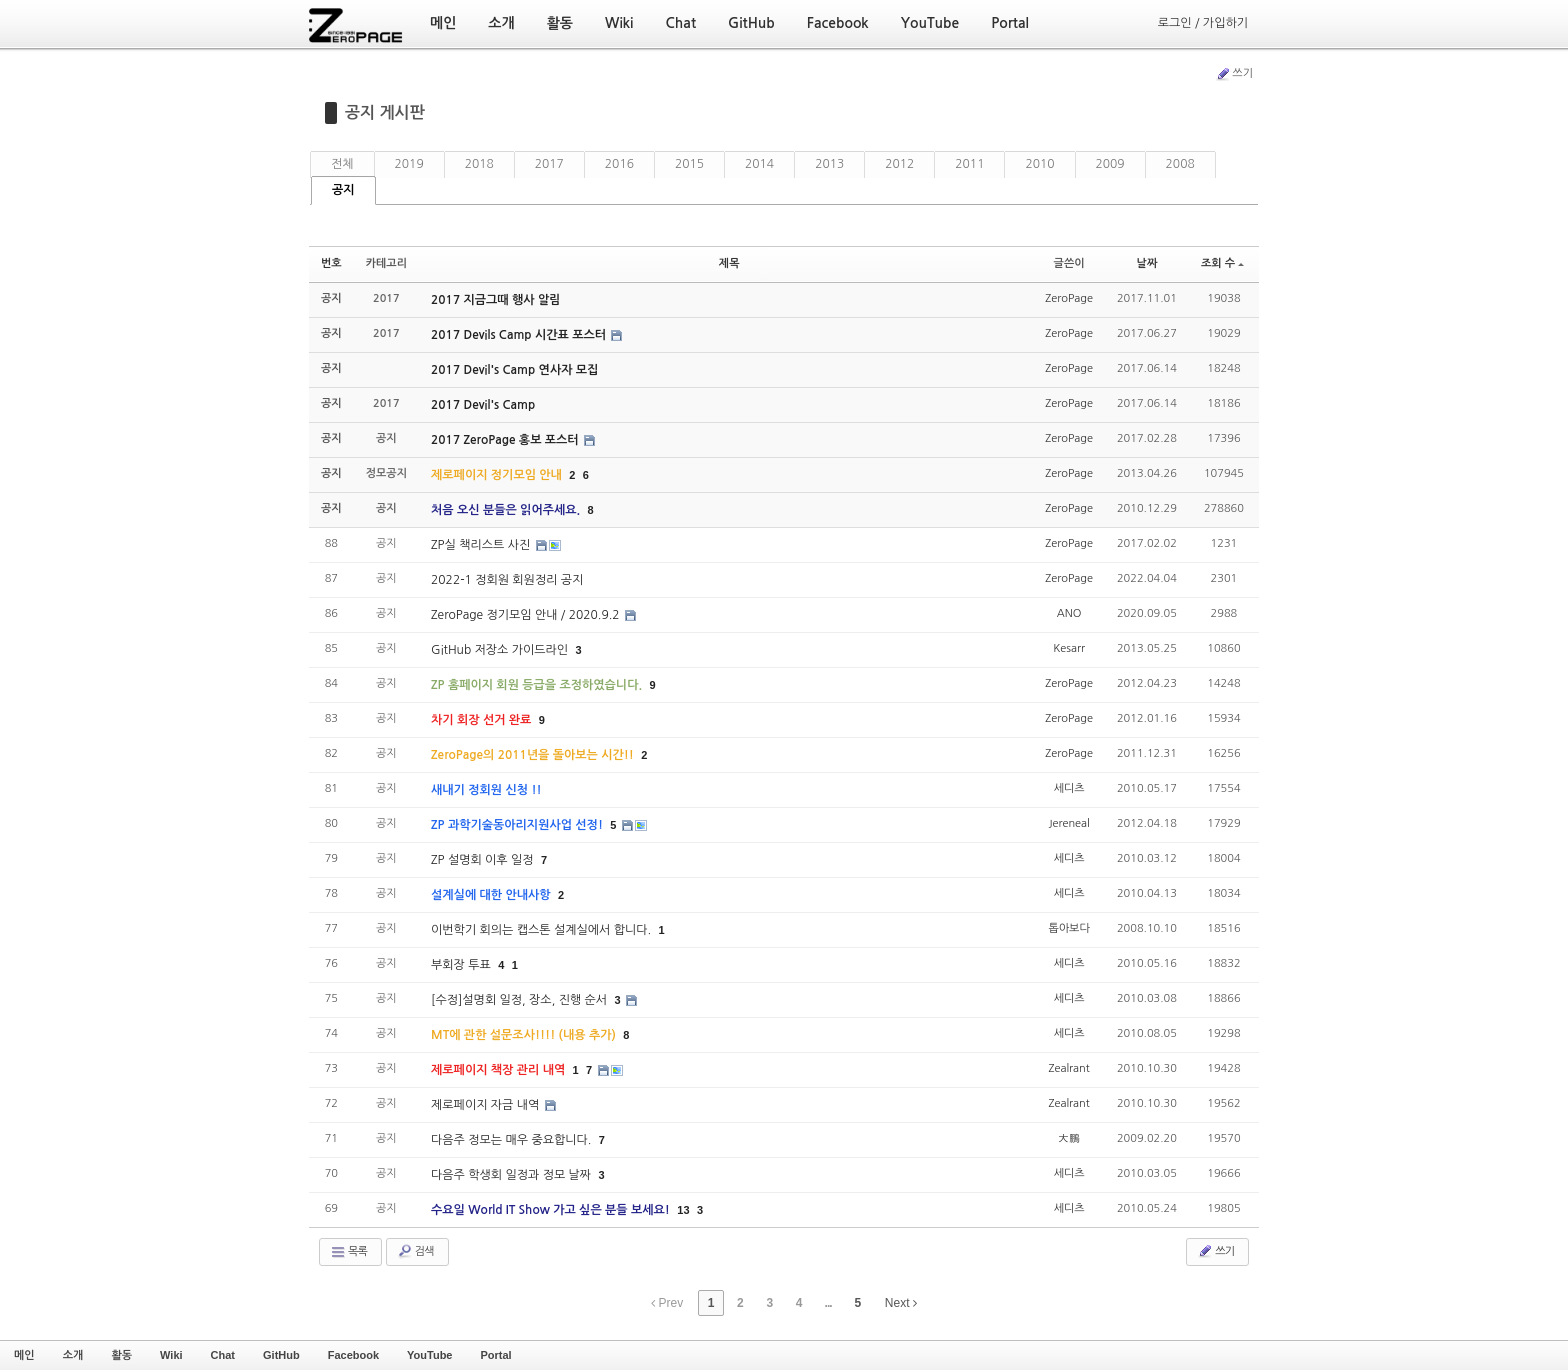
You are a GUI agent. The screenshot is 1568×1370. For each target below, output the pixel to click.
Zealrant (1068, 1068)
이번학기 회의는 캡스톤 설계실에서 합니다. (542, 930)
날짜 (1147, 263)
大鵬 (1069, 1138)
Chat (223, 1355)
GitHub (281, 1355)
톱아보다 (1068, 928)
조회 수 (1222, 263)
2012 (899, 164)
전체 (342, 164)
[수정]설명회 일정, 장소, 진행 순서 (520, 1000)
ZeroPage (1069, 298)
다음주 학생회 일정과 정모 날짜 (512, 1175)
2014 (759, 164)
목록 (348, 1252)
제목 (729, 263)
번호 (331, 263)
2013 (829, 164)
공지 (343, 190)
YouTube (429, 1355)
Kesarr (1069, 648)
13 (683, 1210)
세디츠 (1069, 788)
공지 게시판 (385, 112)
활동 (121, 1355)
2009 (1110, 164)
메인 (24, 1355)
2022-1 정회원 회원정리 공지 (507, 580)
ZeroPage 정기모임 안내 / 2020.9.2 (527, 615)
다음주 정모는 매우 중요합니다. (513, 1140)
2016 (619, 164)
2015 (689, 164)
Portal (495, 1355)
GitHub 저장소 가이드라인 (501, 650)
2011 (969, 164)
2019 (409, 164)
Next (901, 1303)
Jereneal (1068, 823)
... (828, 1303)
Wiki (171, 1355)
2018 (479, 164)
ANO (1069, 613)
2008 (1180, 164)
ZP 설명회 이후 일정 (484, 860)
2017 (549, 164)
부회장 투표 (462, 965)
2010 (1039, 164)
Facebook (353, 1355)
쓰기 (1234, 74)
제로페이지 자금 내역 (487, 1105)
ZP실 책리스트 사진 (482, 545)
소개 (73, 1355)
